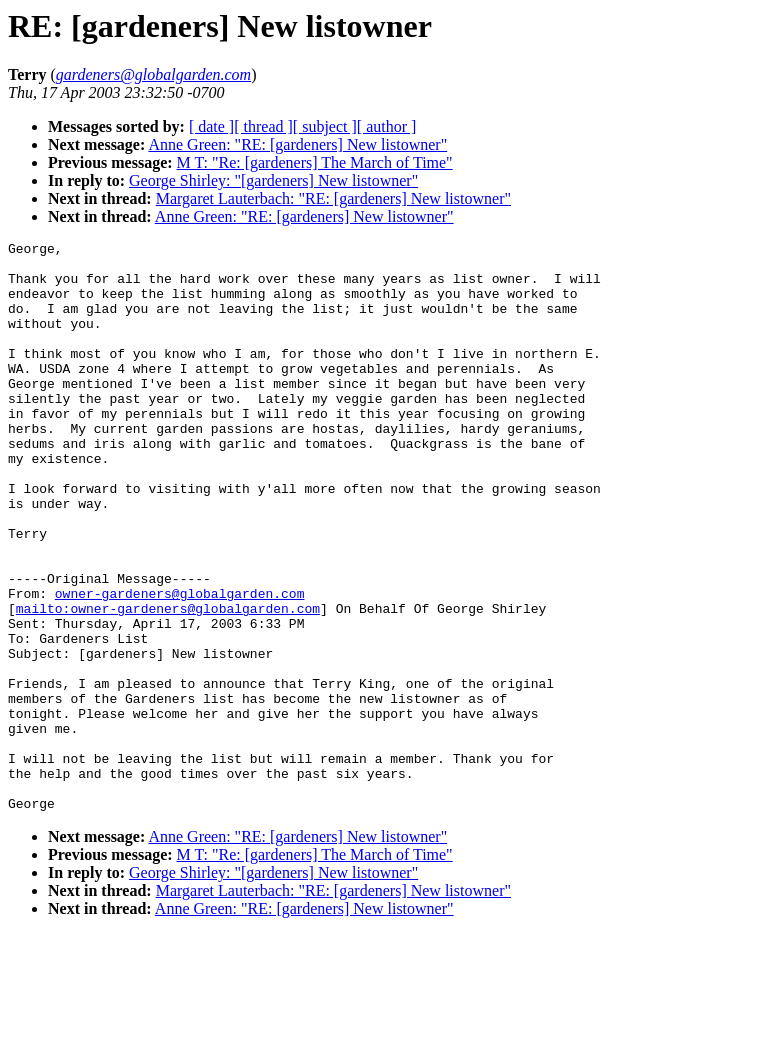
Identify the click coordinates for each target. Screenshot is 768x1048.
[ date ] (211, 126)
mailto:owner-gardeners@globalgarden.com (168, 683)
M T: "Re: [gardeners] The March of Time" (315, 162)
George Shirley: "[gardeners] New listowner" (273, 180)
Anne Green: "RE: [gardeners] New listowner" (297, 144)
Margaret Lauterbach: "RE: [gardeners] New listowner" (333, 198)
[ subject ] (325, 126)
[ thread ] (263, 126)
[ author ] (387, 126)
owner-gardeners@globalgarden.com (180, 665)
